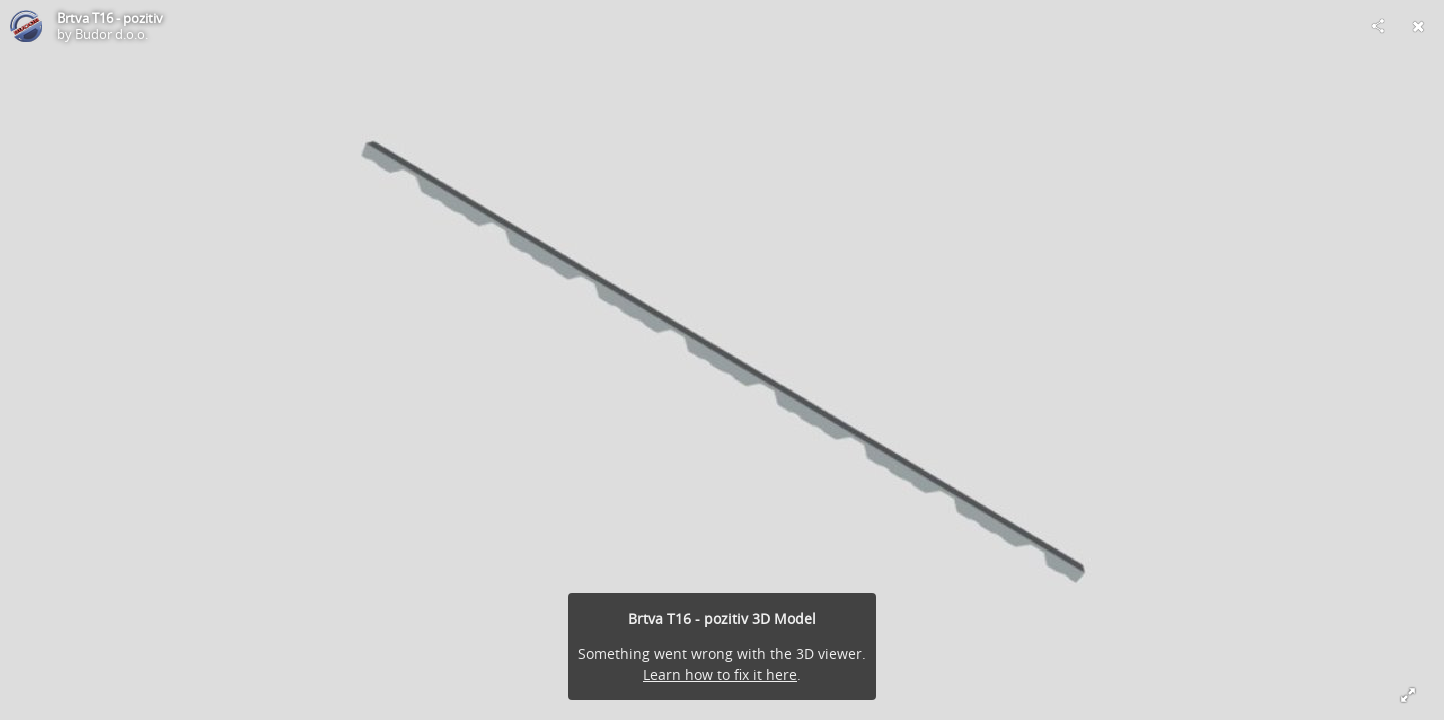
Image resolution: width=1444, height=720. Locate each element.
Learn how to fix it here (720, 674)
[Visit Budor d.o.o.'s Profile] (26, 26)
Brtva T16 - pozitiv (110, 18)
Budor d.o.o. (111, 34)
